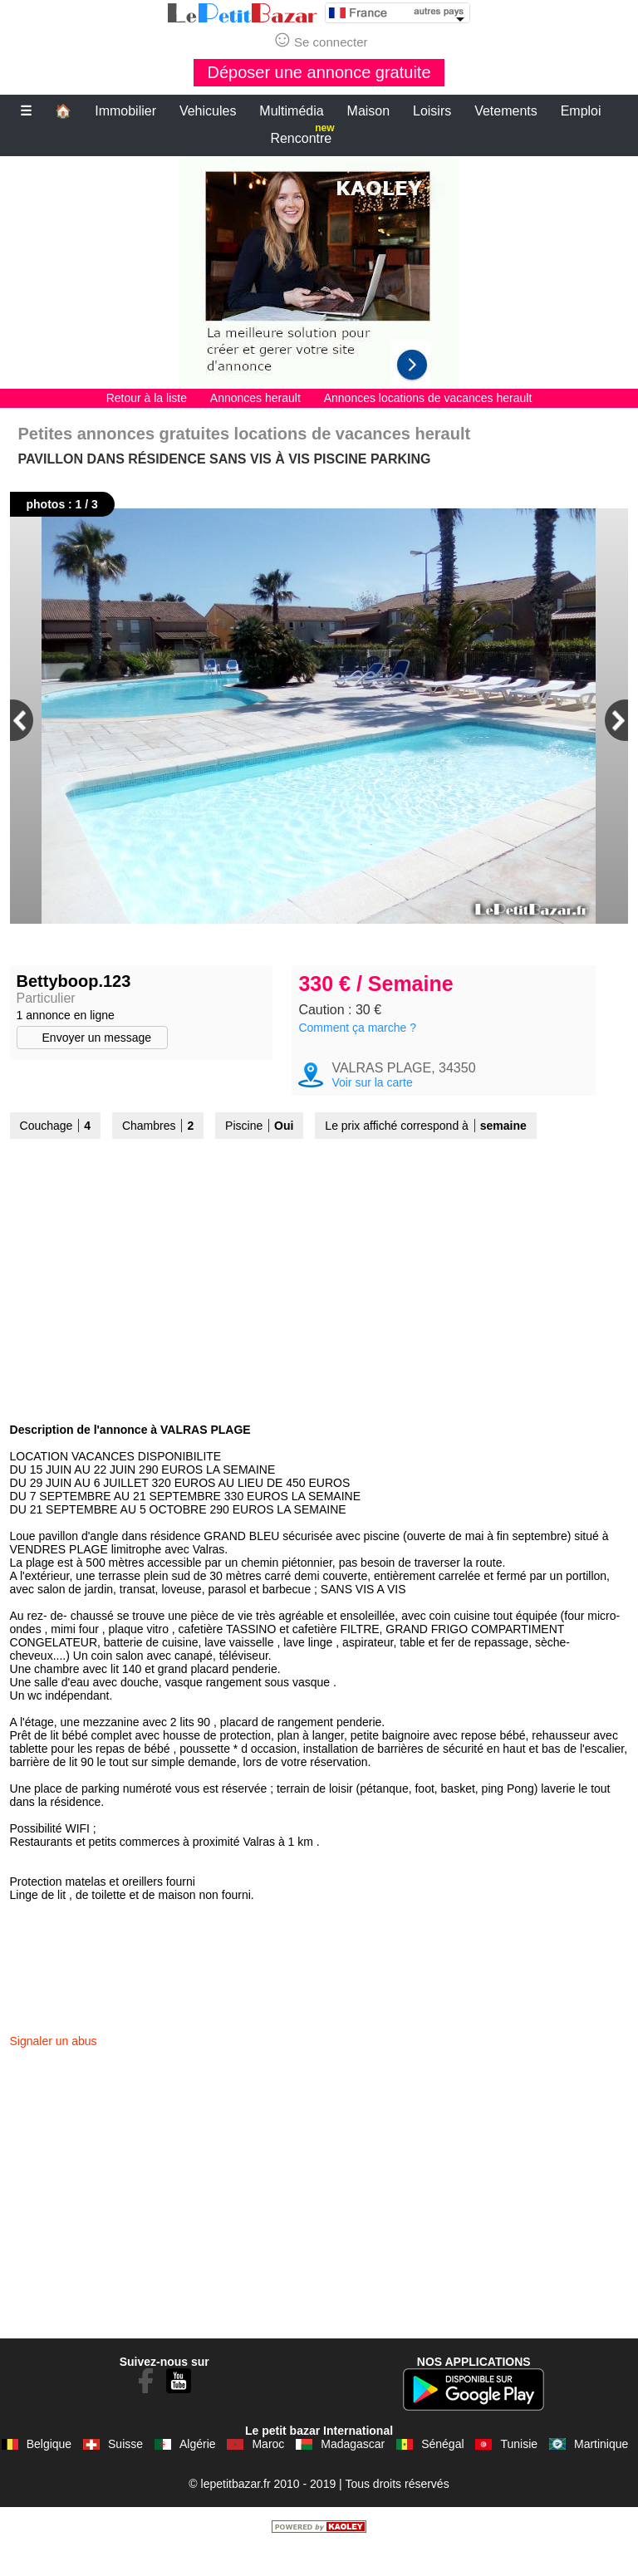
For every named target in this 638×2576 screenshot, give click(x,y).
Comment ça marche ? (357, 1057)
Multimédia (291, 111)
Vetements (505, 111)
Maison (368, 111)
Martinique (601, 2473)
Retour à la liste (146, 398)
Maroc (268, 2473)
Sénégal (442, 2473)
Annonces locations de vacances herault (428, 398)
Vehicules (208, 111)
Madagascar (353, 2473)
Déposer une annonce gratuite (318, 72)
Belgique (49, 2473)
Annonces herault (255, 398)
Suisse (125, 2473)
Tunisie (518, 2473)
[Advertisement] (319, 272)
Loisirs (432, 111)
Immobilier (125, 111)
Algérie (197, 2473)
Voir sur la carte (371, 1112)
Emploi (581, 111)
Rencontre (302, 135)
